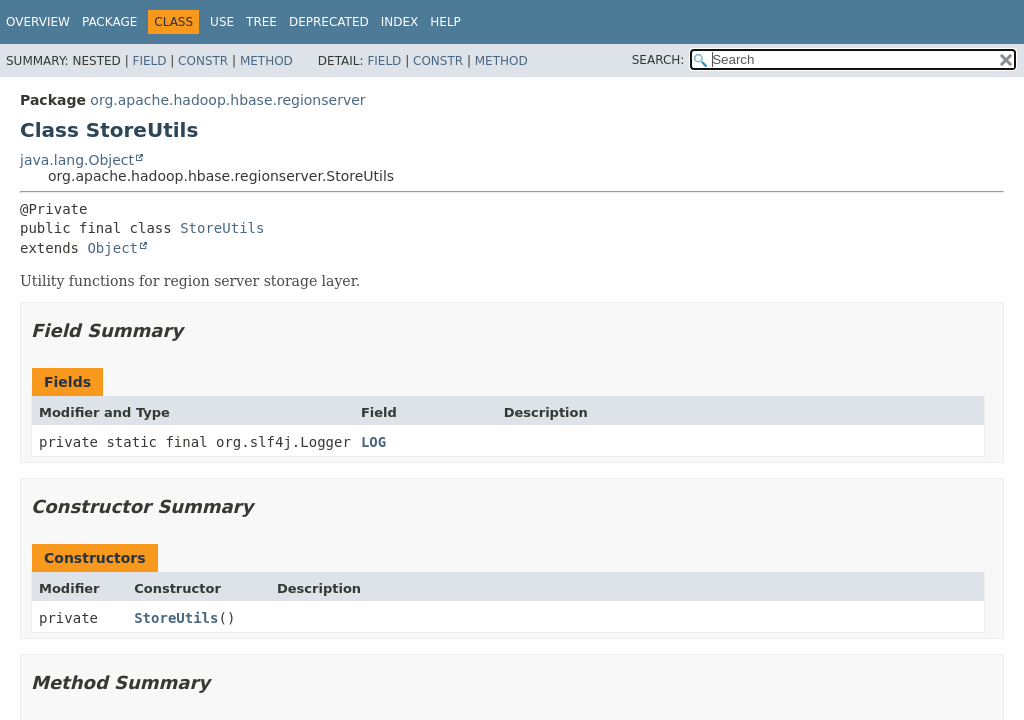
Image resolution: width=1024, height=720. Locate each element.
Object (112, 248)
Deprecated (329, 22)
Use (222, 22)
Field (149, 61)
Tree (261, 22)
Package (109, 22)
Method (266, 61)
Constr (203, 61)
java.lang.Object (77, 160)
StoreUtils (222, 228)
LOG (373, 442)
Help (445, 22)
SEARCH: (658, 60)
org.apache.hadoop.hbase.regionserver (227, 100)
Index (400, 22)
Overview (38, 22)
